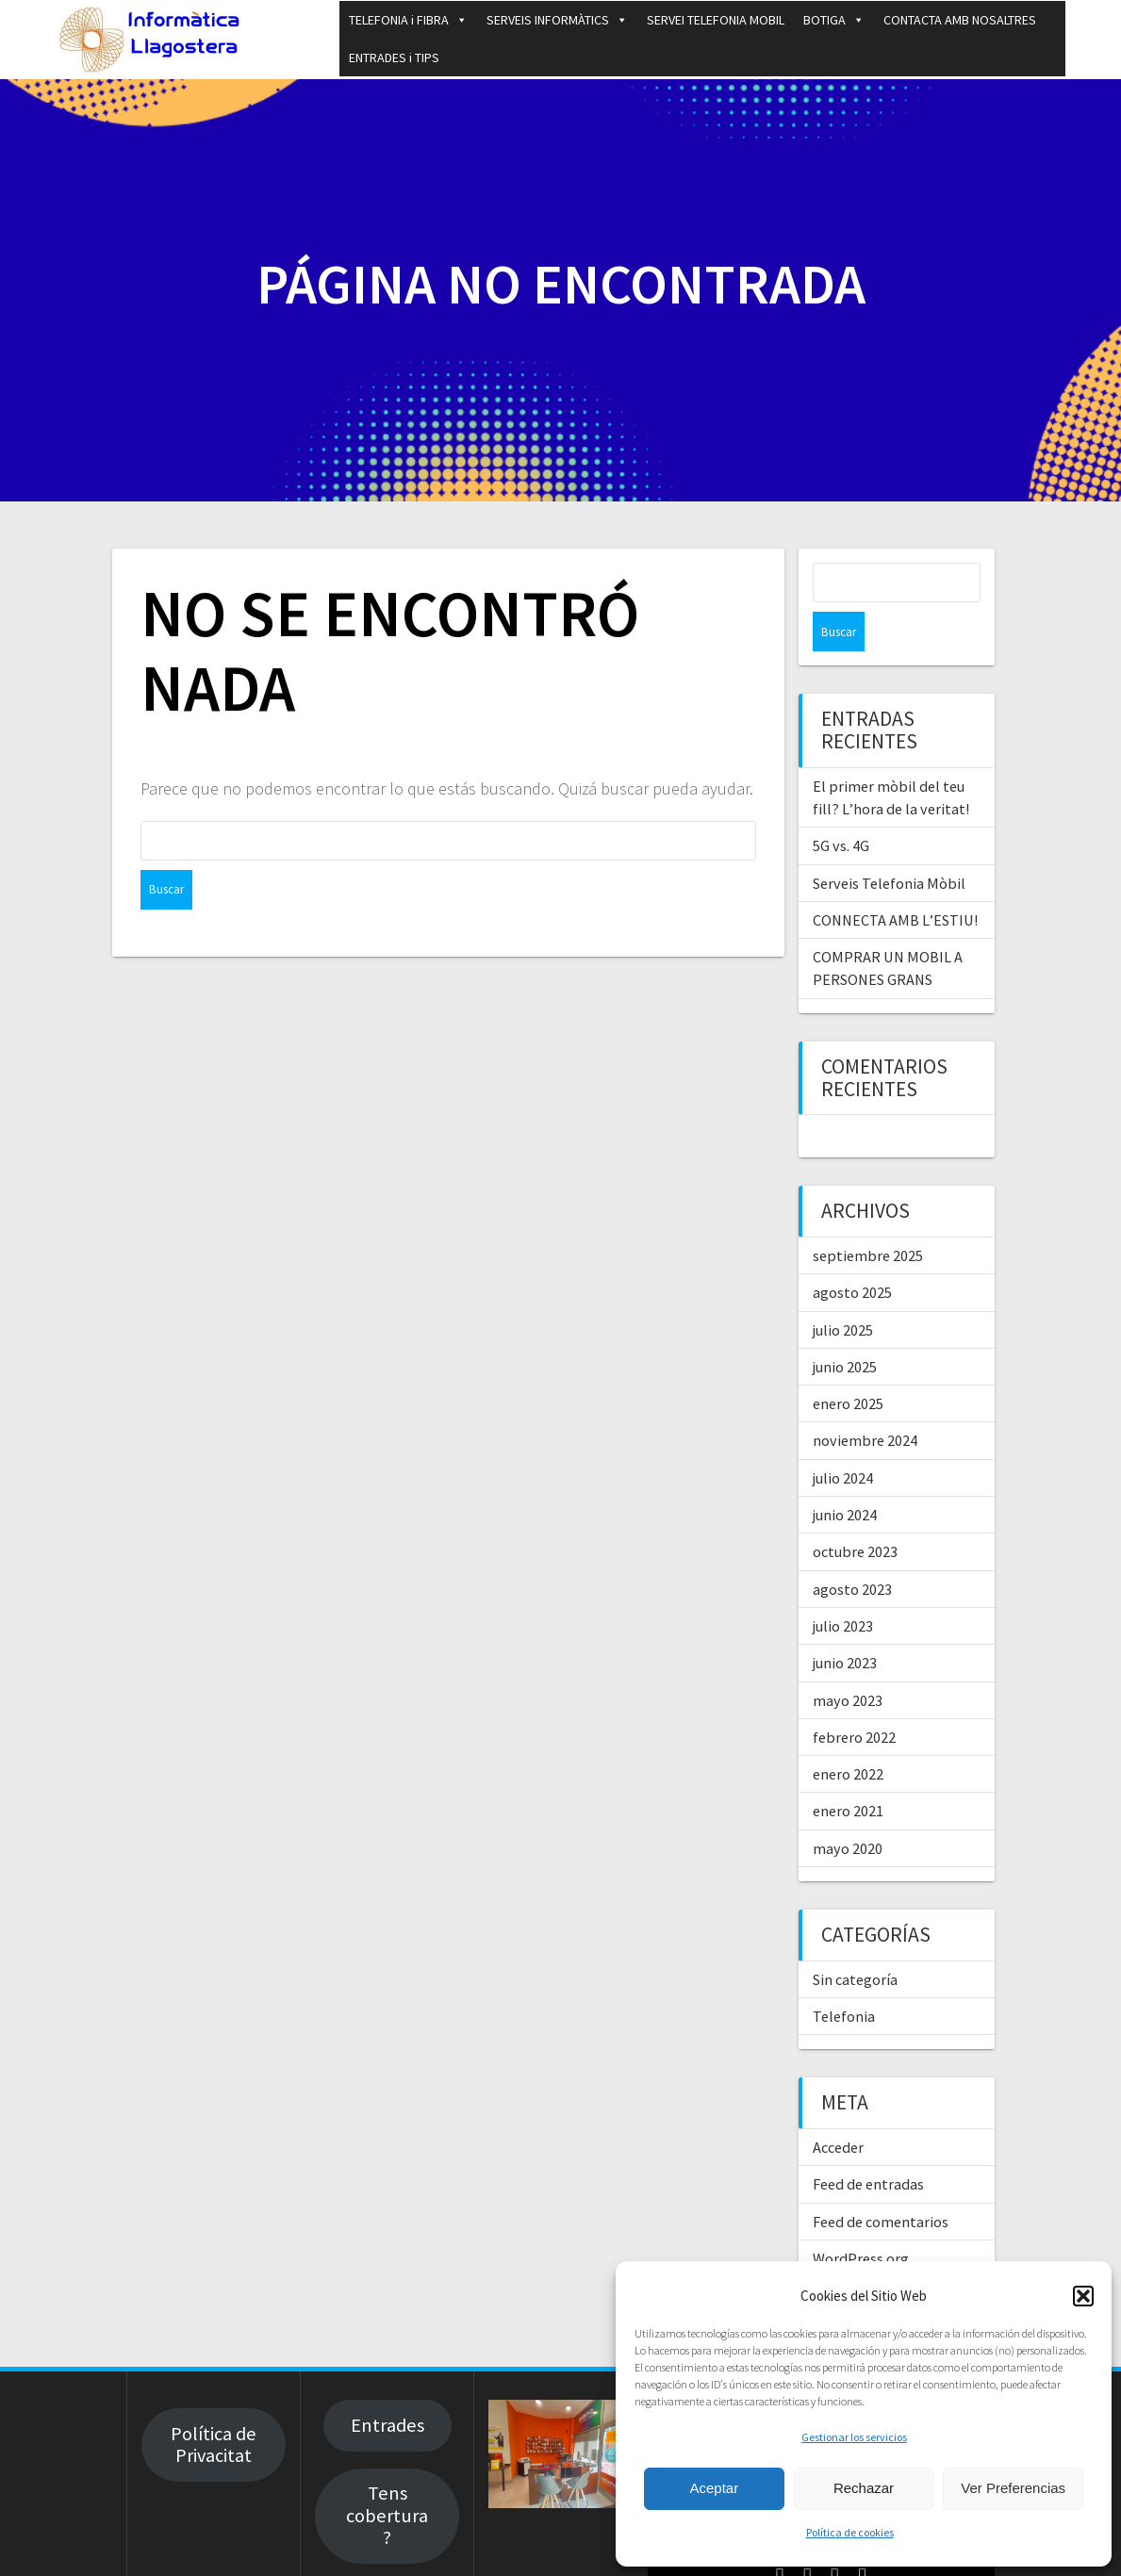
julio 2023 (843, 1586)
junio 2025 (845, 1327)
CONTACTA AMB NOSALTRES (959, 19)
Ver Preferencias (1013, 2488)
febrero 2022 (854, 1697)
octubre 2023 (855, 1511)
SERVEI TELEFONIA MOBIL (715, 19)
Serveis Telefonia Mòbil (889, 843)
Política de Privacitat (213, 2405)
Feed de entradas (868, 2144)
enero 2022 (848, 1734)
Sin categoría (855, 1939)
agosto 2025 (852, 1252)
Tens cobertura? (387, 2475)
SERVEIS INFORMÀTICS (557, 20)
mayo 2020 (847, 1808)
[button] (1083, 2296)
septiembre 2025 (868, 1215)
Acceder (838, 2107)
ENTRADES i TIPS (394, 57)
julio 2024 (843, 1438)
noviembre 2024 (865, 1400)
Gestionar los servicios (854, 2437)
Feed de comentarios (880, 2182)
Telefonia (844, 1976)
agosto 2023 (852, 1549)
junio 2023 (845, 1623)
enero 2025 (848, 1363)
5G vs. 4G (841, 805)
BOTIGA (834, 20)
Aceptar (713, 2488)
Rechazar (863, 2488)
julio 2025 (843, 1290)
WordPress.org (861, 2218)
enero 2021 (848, 1771)
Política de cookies (850, 2532)
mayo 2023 (847, 1660)
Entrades (387, 2385)
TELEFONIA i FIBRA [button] (408, 20)
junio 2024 (845, 1475)
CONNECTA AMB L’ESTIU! (895, 880)
